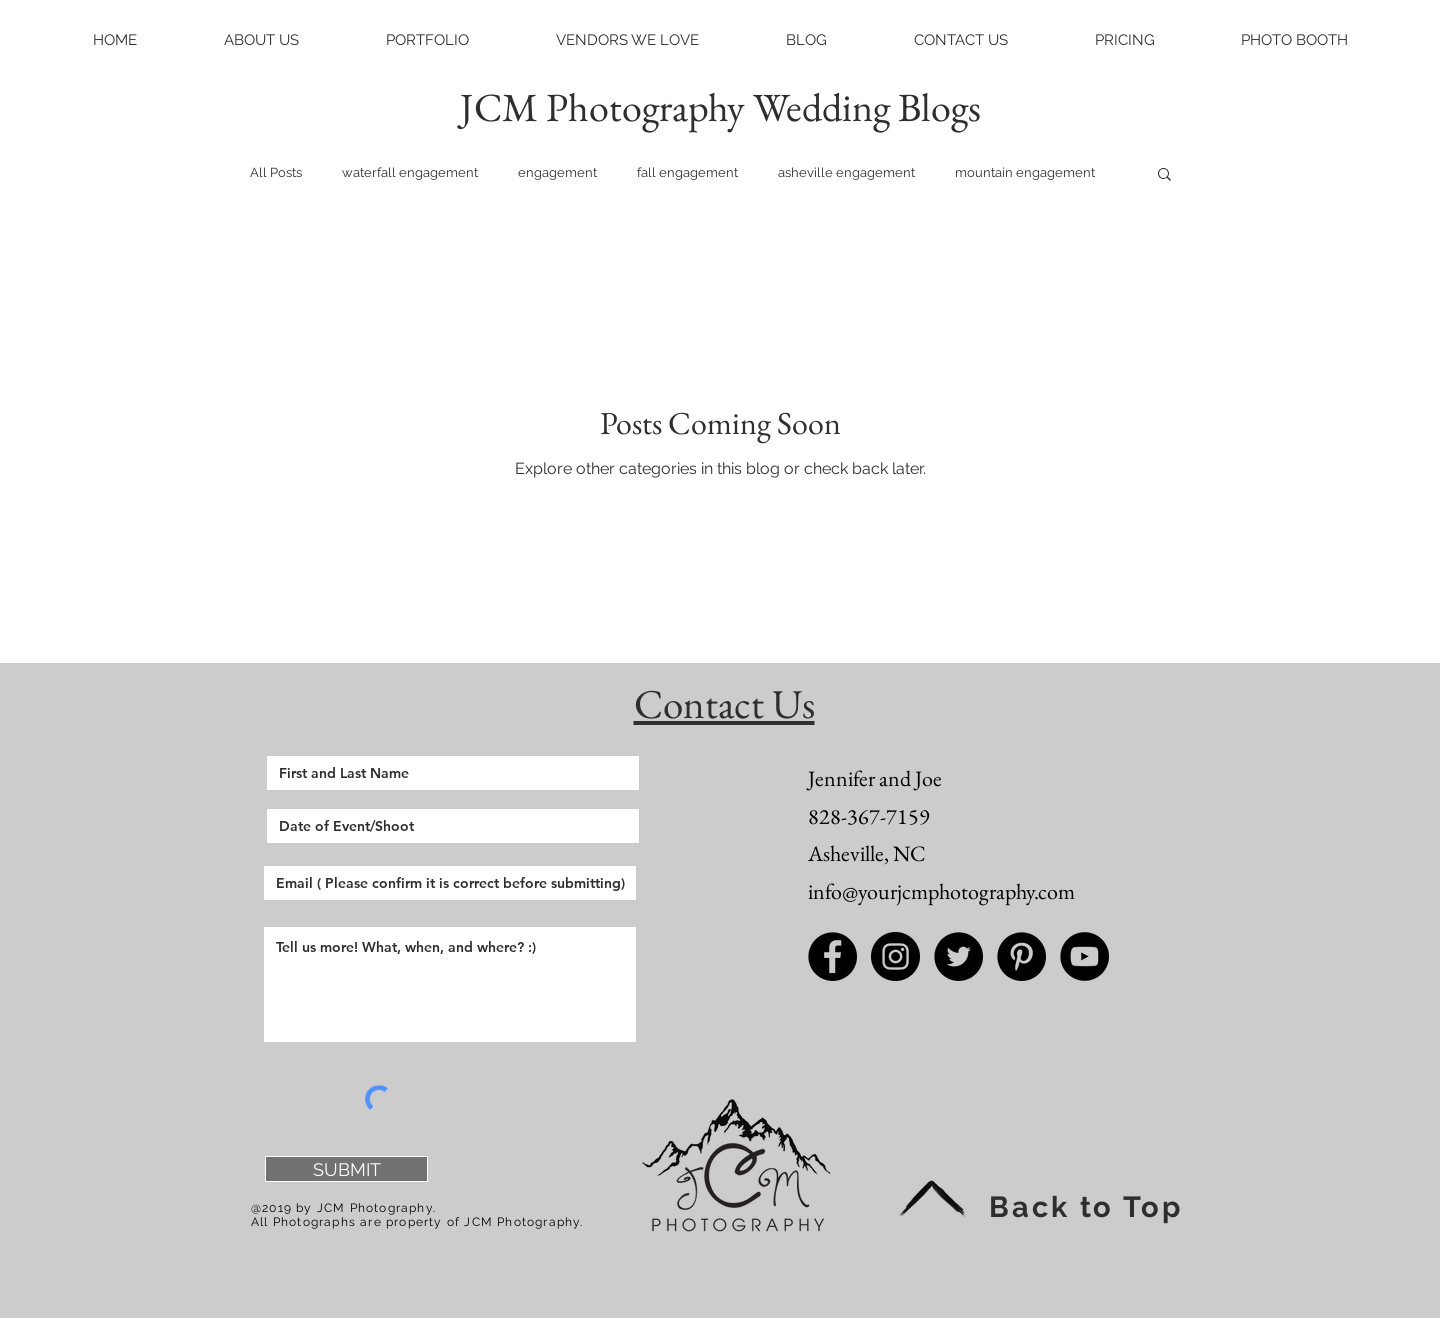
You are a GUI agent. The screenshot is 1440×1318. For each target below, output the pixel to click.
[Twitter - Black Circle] (958, 956)
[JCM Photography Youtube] (1084, 956)
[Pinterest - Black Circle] (1021, 956)
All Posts (276, 172)
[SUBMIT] (346, 1169)
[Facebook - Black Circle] (832, 956)
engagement (557, 172)
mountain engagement (1025, 172)
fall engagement (687, 172)
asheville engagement (846, 172)
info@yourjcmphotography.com (941, 891)
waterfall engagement (410, 172)
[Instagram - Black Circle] (895, 956)
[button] (261, 40)
